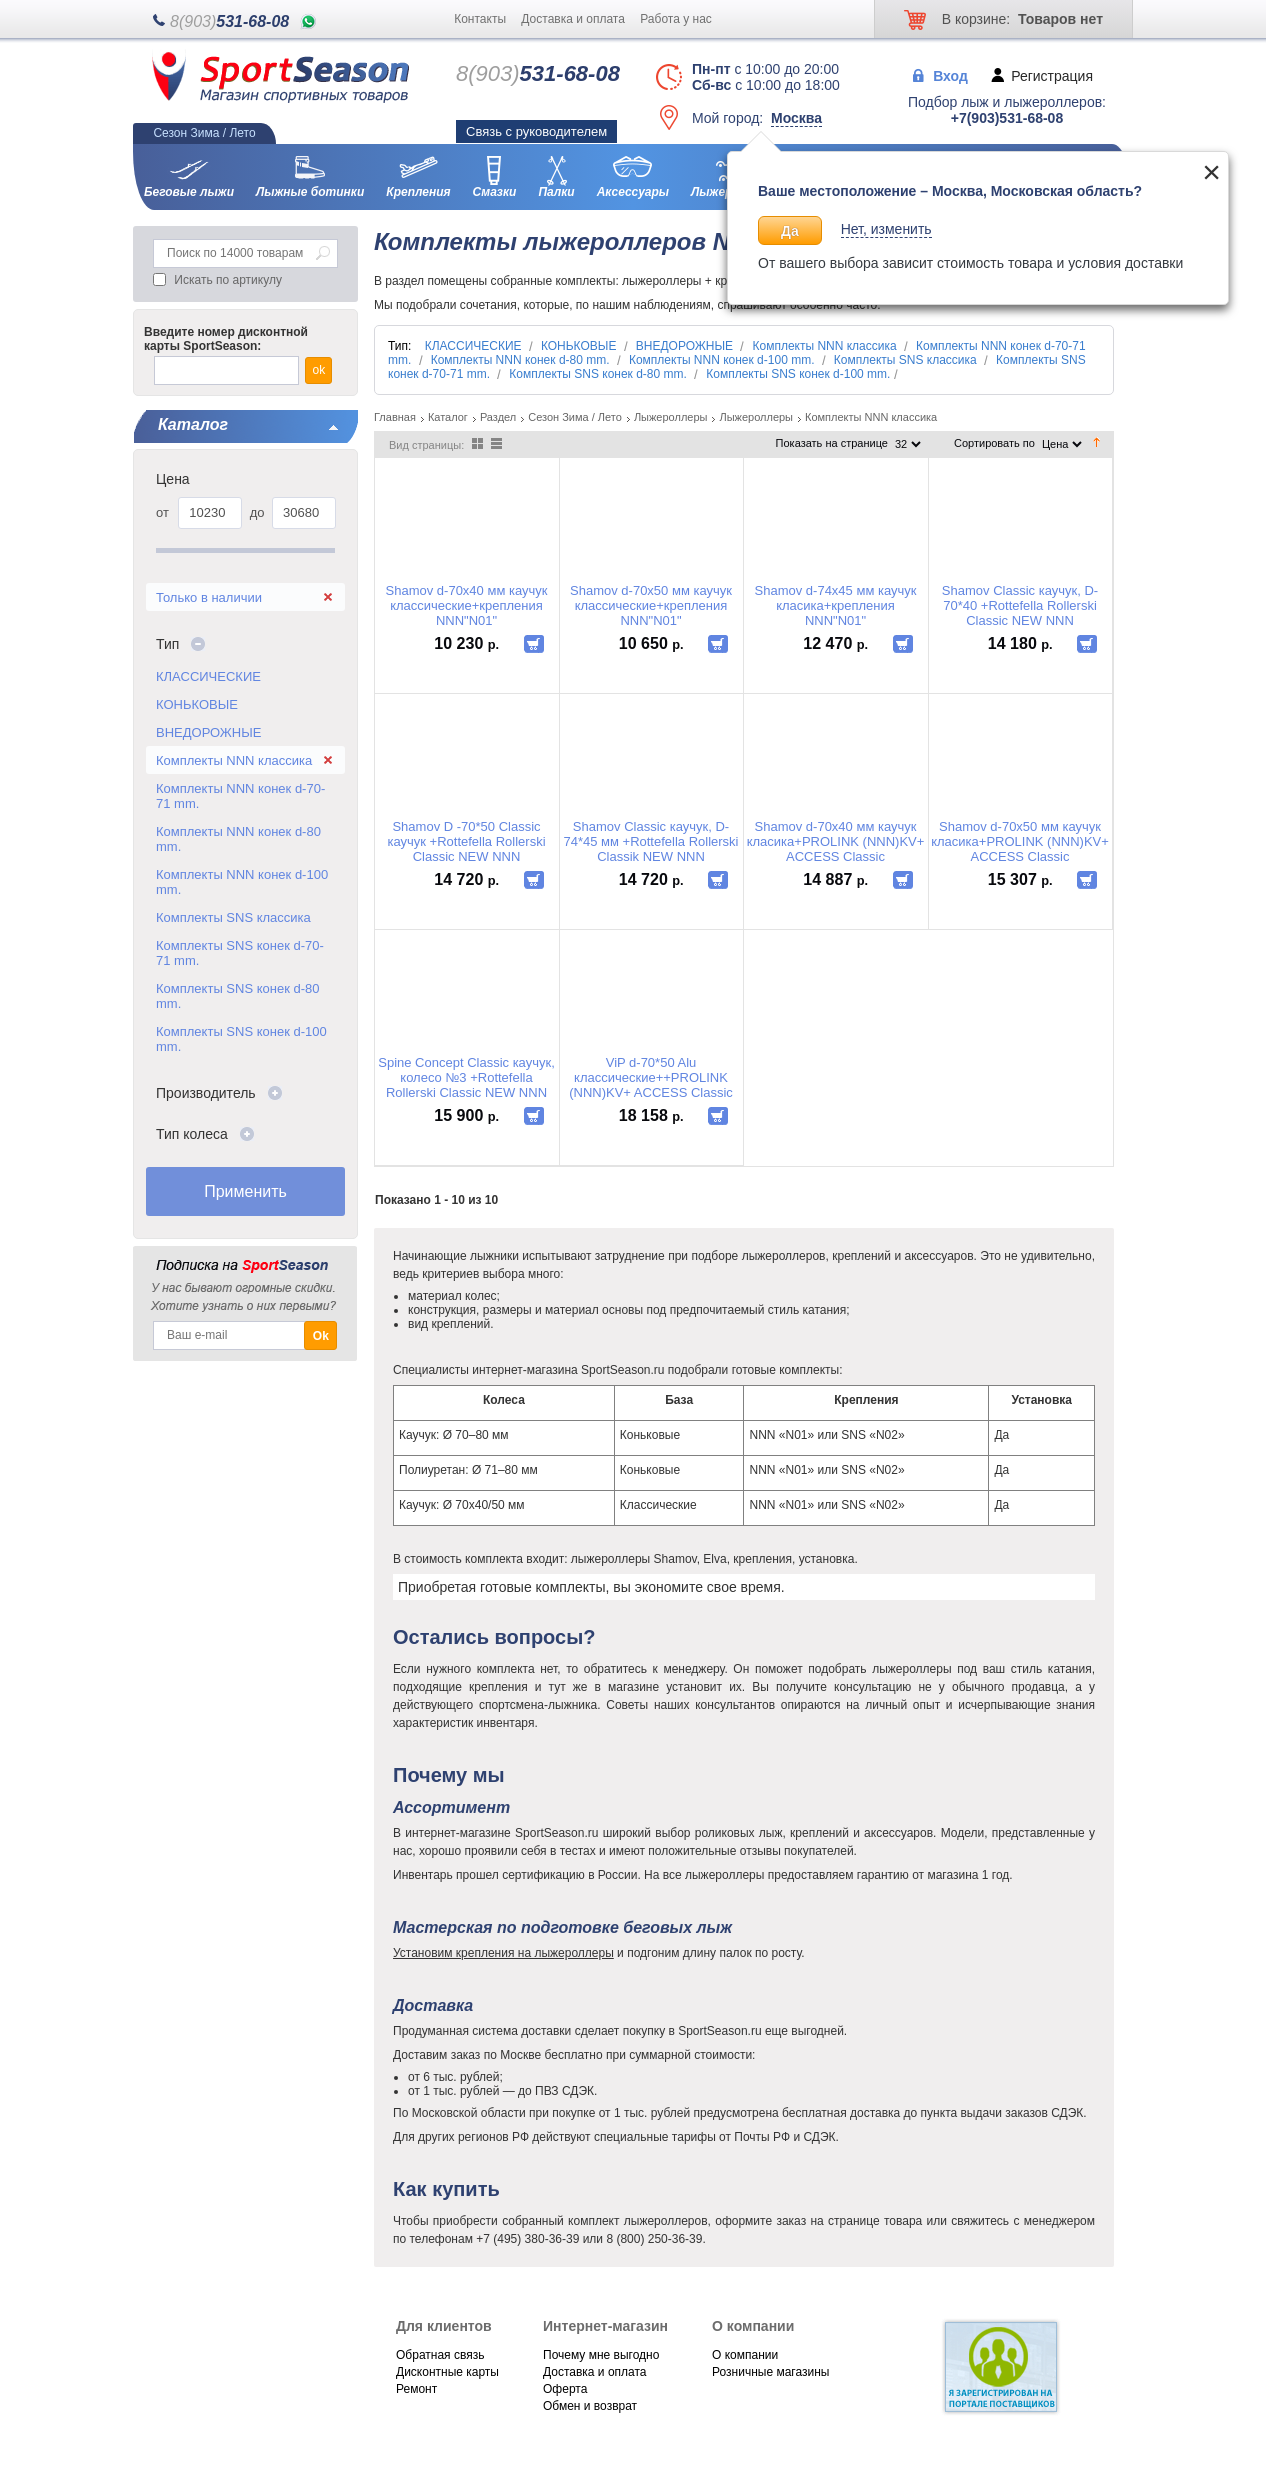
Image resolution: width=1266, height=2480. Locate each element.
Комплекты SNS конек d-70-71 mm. (240, 953)
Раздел (498, 417)
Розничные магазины (770, 2372)
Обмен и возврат (590, 2406)
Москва (796, 118)
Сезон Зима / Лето (575, 417)
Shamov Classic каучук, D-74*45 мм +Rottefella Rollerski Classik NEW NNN (650, 841)
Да (790, 231)
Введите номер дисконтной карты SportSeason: (226, 339)
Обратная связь (440, 2355)
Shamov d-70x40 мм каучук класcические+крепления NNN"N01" (467, 605)
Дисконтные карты (447, 2372)
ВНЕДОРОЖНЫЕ (208, 732)
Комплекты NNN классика (234, 760)
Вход (950, 75)
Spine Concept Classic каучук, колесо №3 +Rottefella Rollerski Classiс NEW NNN (466, 1077)
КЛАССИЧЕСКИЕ (208, 676)
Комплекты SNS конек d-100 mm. (241, 1039)
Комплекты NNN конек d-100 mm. (242, 882)
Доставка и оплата (573, 19)
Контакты (480, 19)
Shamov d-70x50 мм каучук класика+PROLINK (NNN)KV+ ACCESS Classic (1020, 841)
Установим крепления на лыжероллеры (503, 1953)
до (257, 512)
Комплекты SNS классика (233, 917)
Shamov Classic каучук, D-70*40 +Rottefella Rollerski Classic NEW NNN (1020, 605)
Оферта (565, 2389)
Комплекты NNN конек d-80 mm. (238, 839)
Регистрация (1052, 75)
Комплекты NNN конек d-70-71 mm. (240, 796)
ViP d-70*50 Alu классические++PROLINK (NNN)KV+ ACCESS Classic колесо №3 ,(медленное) (651, 1077)
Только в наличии (209, 597)
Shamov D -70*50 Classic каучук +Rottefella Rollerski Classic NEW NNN (466, 841)
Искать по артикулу (228, 280)
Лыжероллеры (671, 417)
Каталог (448, 417)
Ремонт (416, 2389)
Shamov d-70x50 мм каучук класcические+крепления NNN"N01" (651, 605)
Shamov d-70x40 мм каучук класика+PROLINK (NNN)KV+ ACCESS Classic (836, 841)
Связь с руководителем (536, 131)
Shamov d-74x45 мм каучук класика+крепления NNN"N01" (836, 605)
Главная (395, 417)
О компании (745, 2355)
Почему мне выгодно (601, 2355)
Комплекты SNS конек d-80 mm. (237, 996)
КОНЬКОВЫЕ (197, 704)
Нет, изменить (886, 229)
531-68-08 (229, 21)
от (162, 512)
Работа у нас (676, 19)
